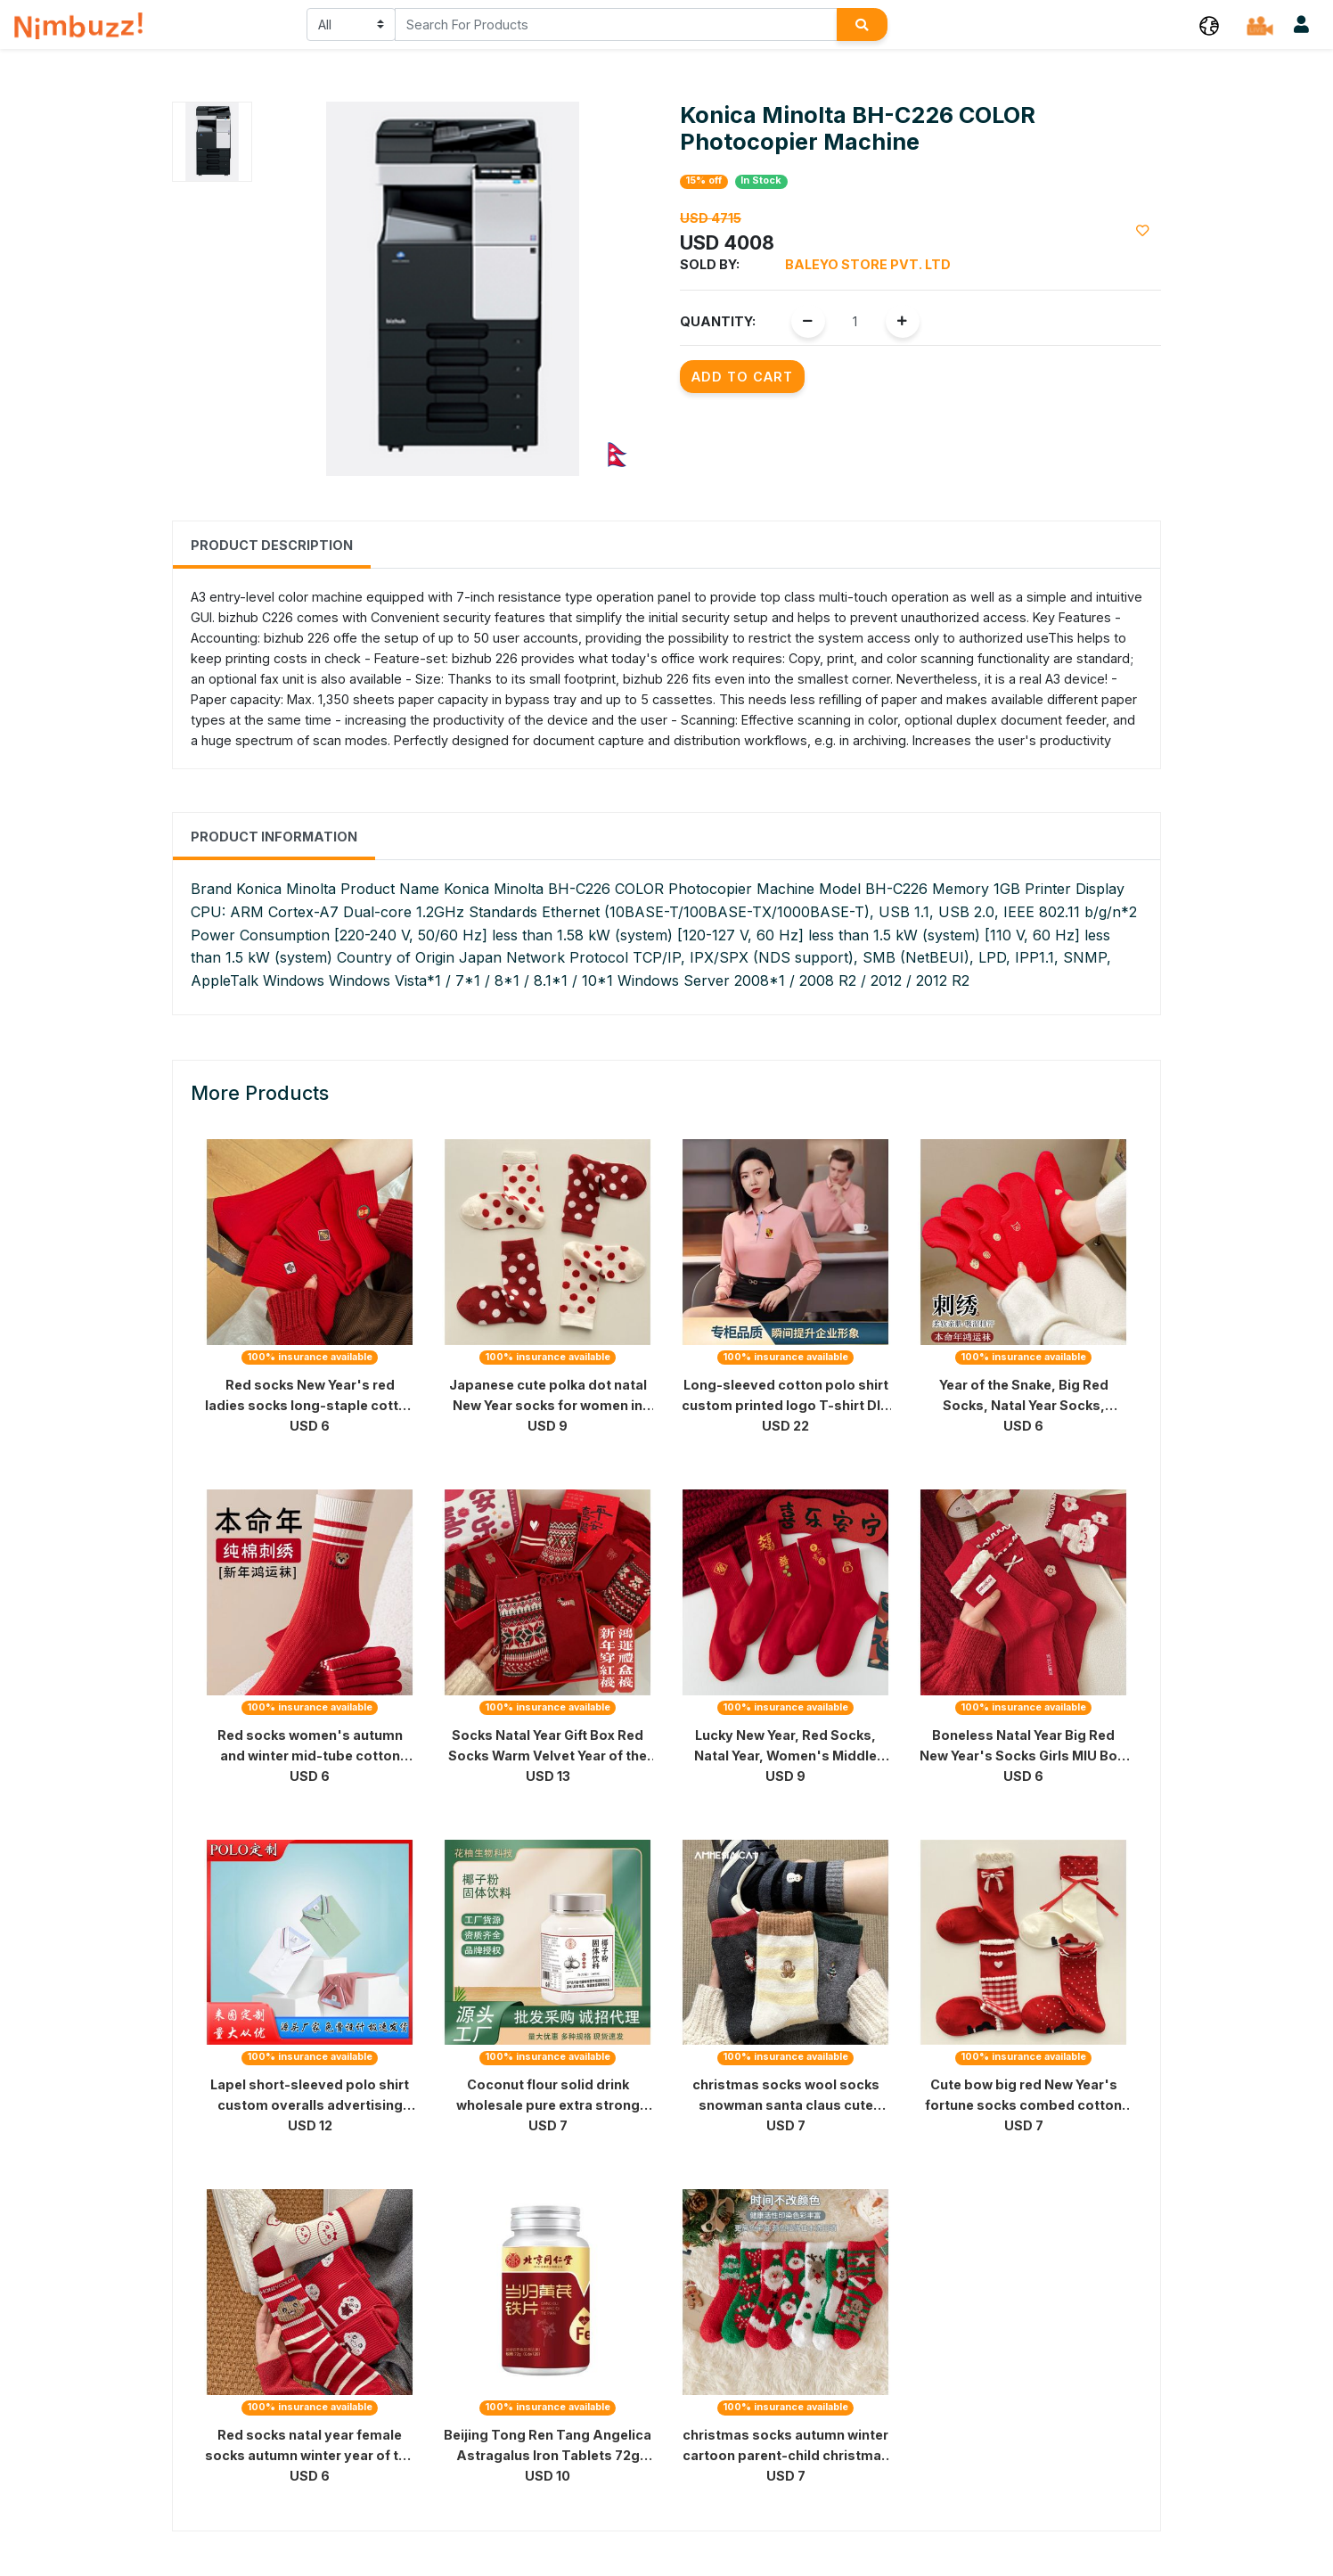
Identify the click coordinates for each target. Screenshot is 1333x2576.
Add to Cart (742, 376)
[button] (1209, 24)
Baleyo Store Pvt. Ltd (868, 264)
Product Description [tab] (272, 545)
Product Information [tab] (274, 836)
